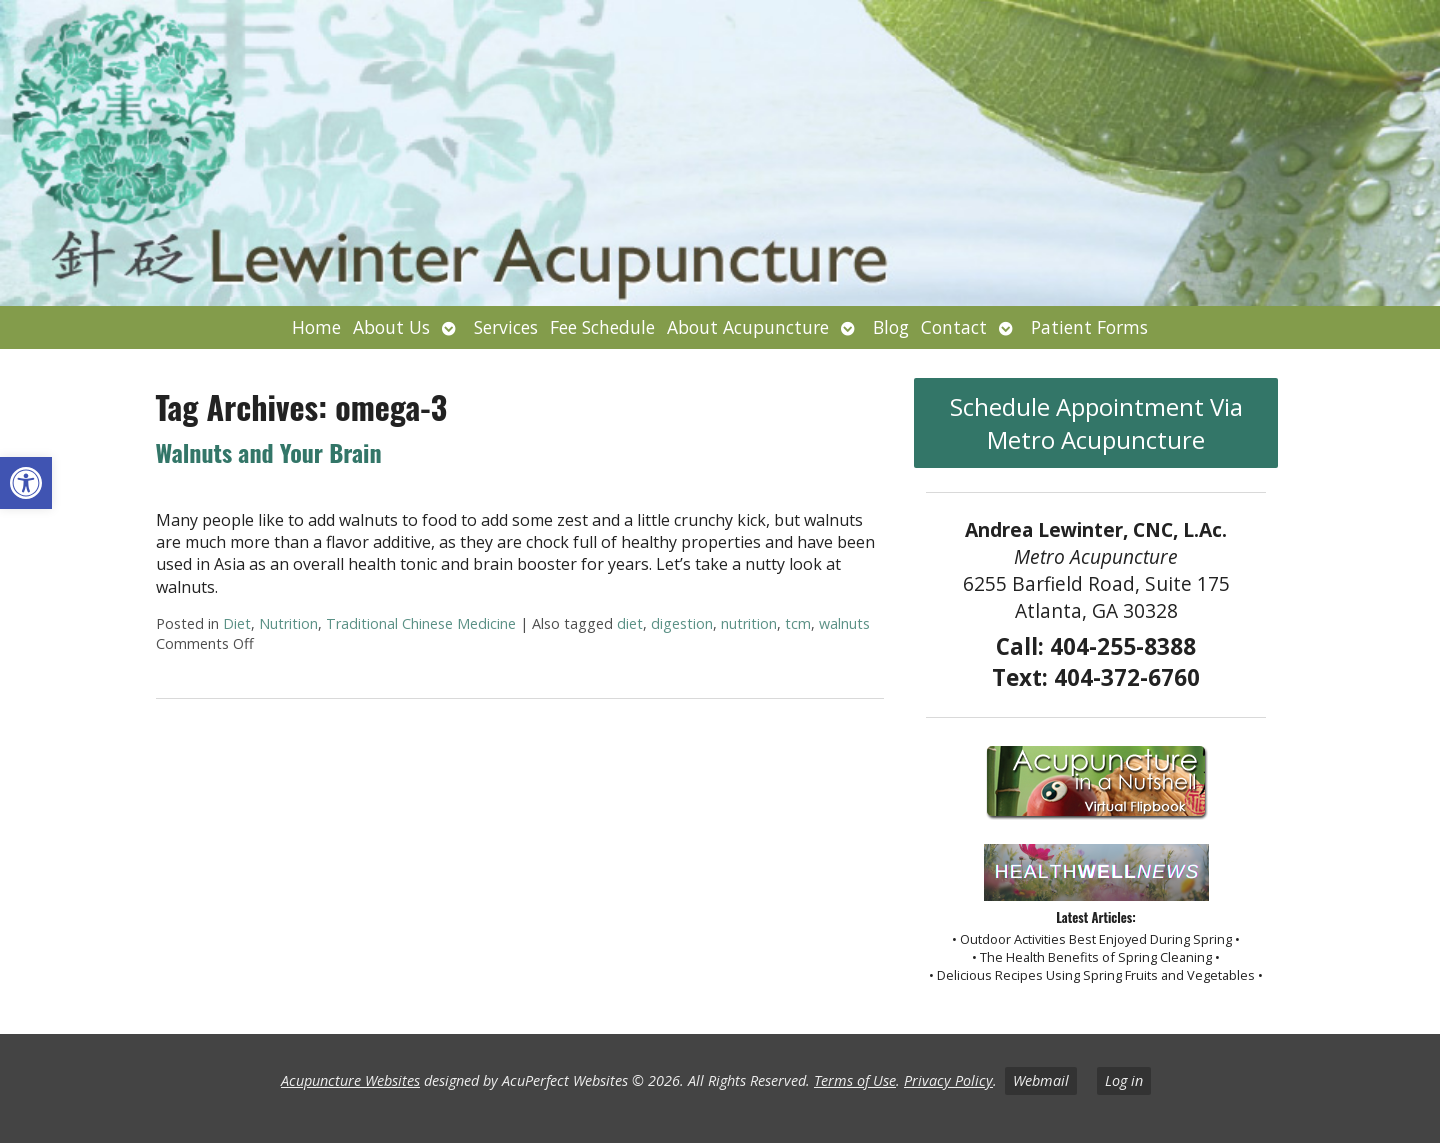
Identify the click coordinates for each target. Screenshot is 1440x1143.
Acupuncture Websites (350, 1080)
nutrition (749, 623)
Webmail (1041, 1080)
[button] (26, 483)
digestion (682, 623)
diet (630, 623)
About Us (391, 327)
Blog (891, 327)
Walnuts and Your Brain (269, 452)
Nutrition (288, 623)
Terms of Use (855, 1080)
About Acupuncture (748, 327)
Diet (237, 623)
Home (316, 327)
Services (506, 327)
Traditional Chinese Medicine (421, 623)
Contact (954, 327)
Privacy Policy (948, 1080)
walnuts (844, 623)
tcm (798, 623)
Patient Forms (1089, 327)
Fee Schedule (602, 327)
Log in (1124, 1080)
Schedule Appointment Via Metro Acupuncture (1096, 423)
